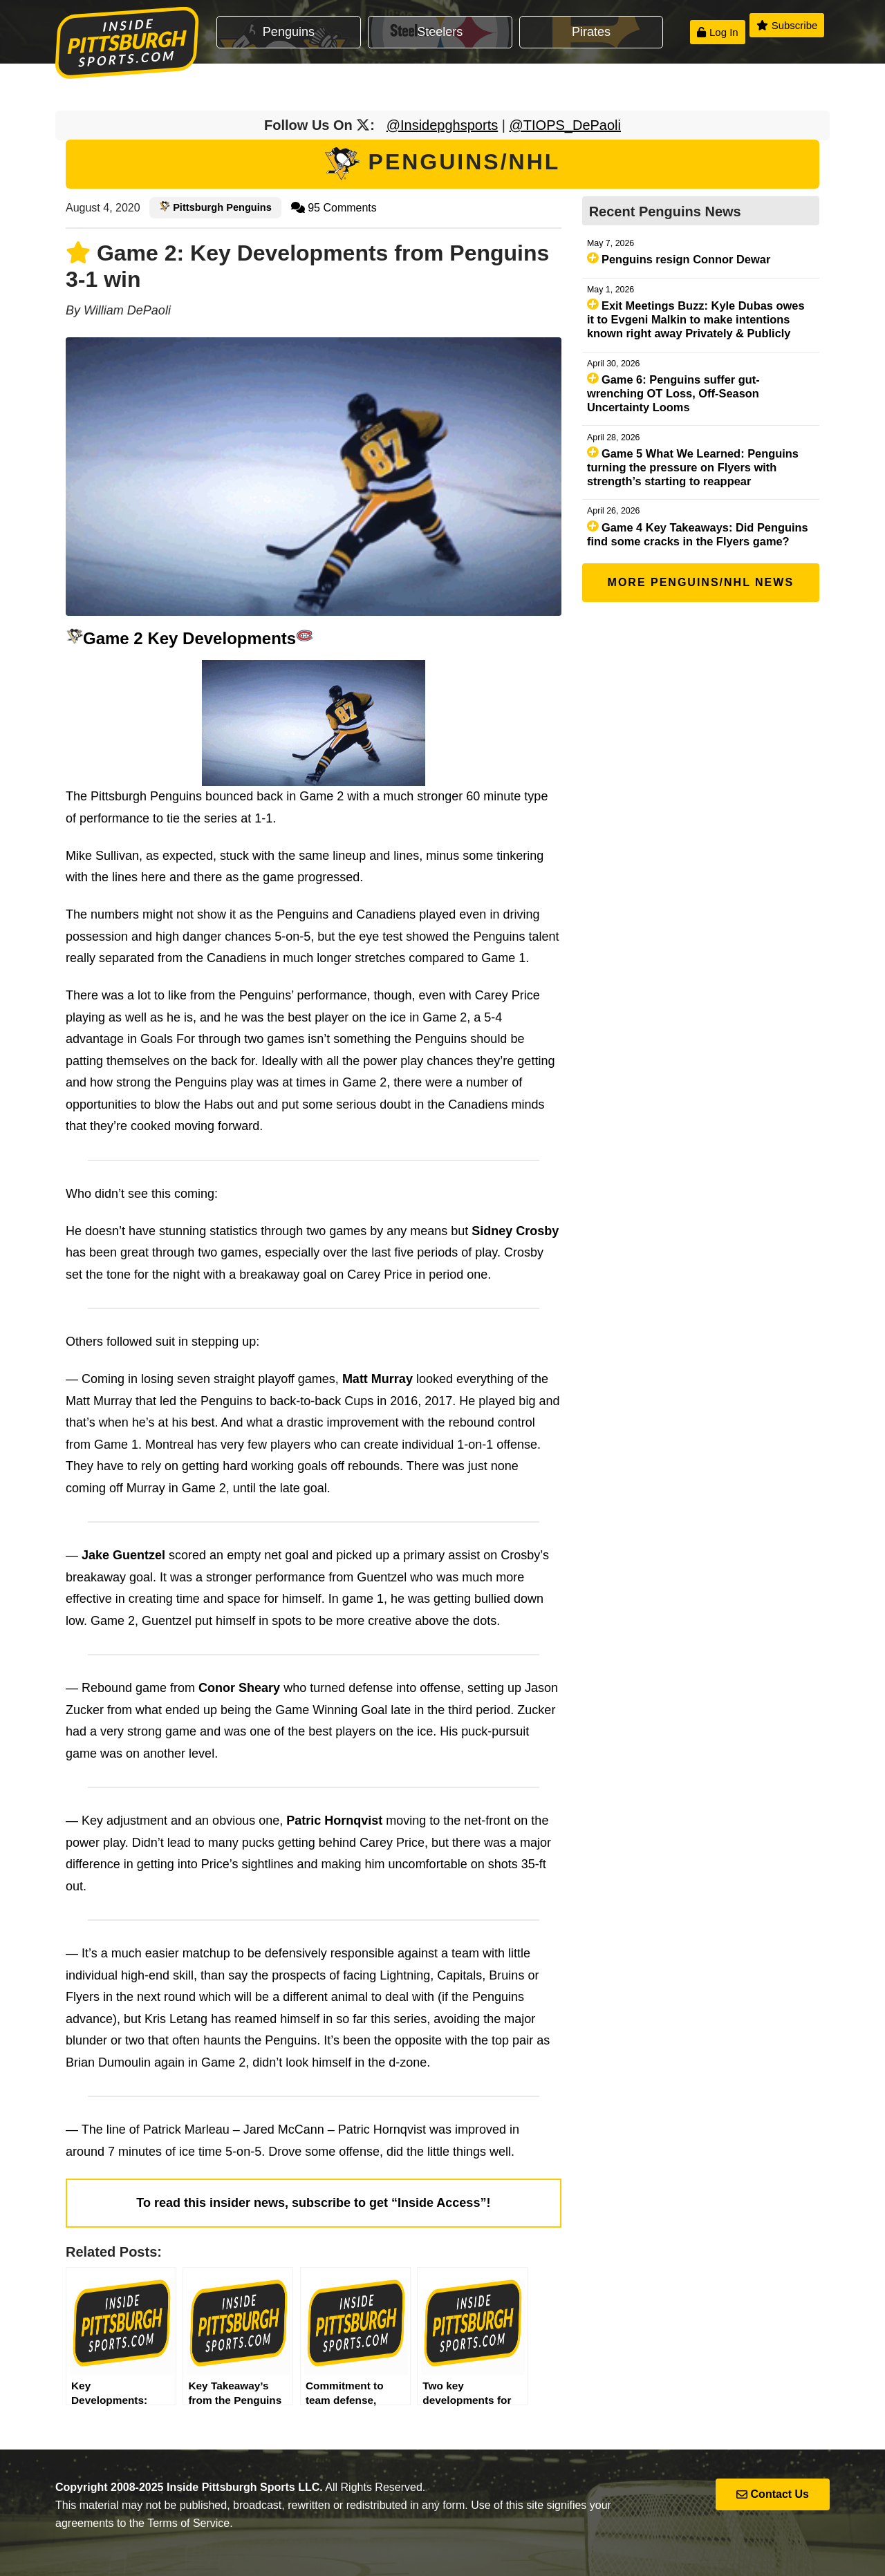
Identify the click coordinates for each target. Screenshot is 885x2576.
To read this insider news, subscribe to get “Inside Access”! (313, 2203)
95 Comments (334, 208)
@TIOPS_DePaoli (565, 125)
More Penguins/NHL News (701, 582)
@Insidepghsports (442, 125)
